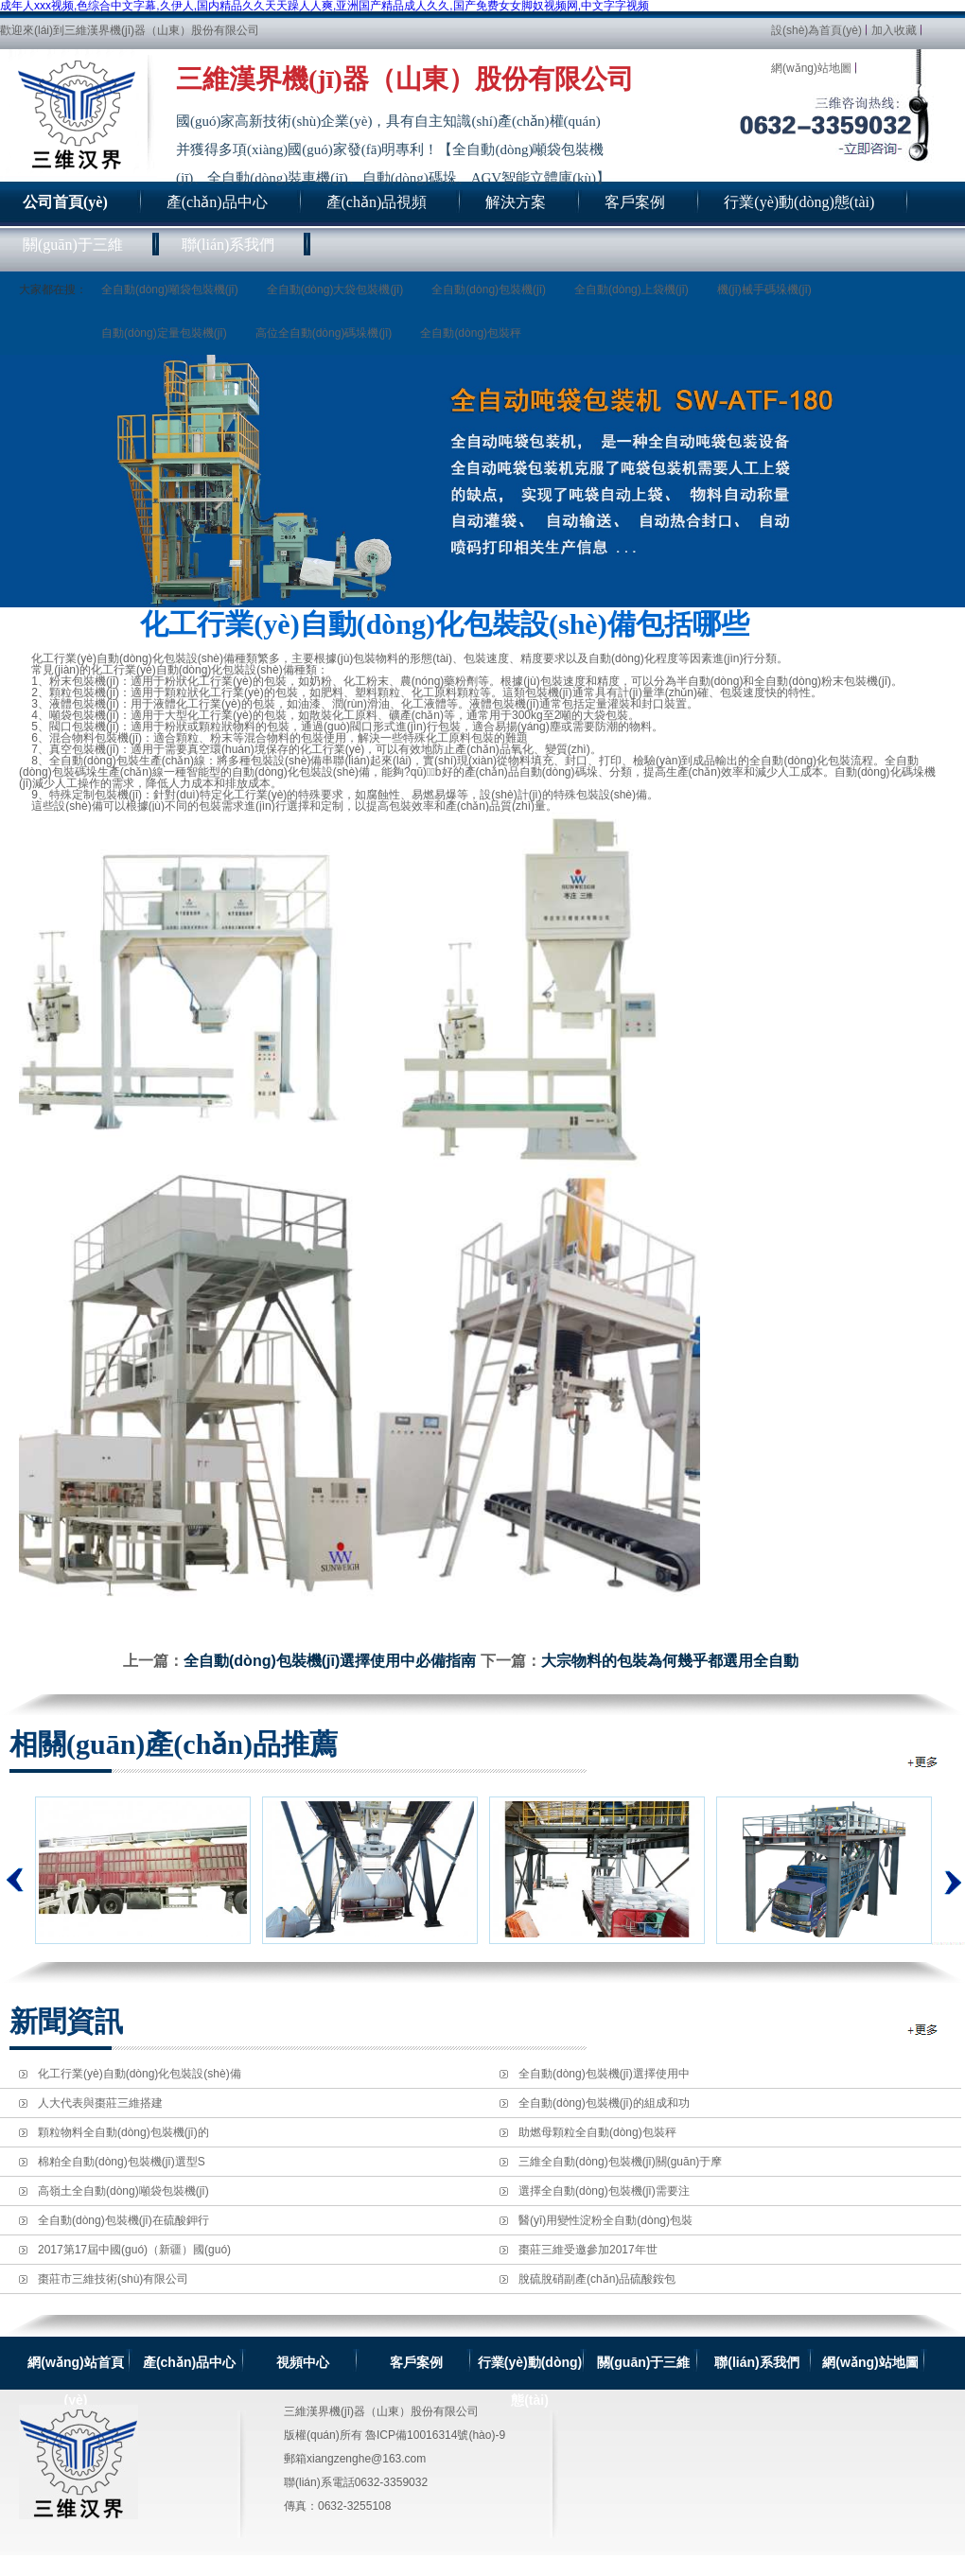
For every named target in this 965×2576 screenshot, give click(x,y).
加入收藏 (894, 30)
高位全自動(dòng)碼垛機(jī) (324, 333)
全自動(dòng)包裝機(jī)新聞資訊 (923, 2030)
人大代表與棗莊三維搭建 (100, 2103)
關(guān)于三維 (644, 2362)
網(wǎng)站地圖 (811, 68)
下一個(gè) (948, 1870)
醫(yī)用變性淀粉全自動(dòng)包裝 (605, 2220)
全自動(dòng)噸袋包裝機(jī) (169, 289)
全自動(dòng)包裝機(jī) (488, 289)
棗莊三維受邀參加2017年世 (588, 2249)
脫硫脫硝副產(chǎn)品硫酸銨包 (597, 2279)
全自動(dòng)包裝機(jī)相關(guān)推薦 (923, 1762)
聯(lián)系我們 (756, 2362)
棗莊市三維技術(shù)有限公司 (113, 2279)
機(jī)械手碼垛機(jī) (764, 289)
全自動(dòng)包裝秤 (470, 333)
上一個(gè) (15, 1879)
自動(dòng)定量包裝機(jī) (164, 333)
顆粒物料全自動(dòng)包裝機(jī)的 (123, 2132)
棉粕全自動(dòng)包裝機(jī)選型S (121, 2161)
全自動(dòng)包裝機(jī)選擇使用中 (604, 2073)
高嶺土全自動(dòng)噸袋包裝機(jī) (123, 2191)
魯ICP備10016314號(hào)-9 (435, 2435)
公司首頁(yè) (65, 202)
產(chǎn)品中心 (189, 2362)
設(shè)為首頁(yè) (816, 30)
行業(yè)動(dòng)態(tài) (530, 2363)
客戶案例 (416, 2362)
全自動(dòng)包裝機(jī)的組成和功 (604, 2103)
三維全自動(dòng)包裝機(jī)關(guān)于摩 (620, 2161)
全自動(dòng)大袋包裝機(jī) (335, 289)
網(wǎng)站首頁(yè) (75, 2363)
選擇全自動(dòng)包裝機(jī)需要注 (604, 2191)
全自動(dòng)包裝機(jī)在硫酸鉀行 (123, 2220)
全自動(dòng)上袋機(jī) (631, 289)
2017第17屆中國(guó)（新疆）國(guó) (134, 2249)
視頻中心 (302, 2362)
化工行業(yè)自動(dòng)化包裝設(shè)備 (139, 2073)
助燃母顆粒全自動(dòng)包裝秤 (597, 2132)
